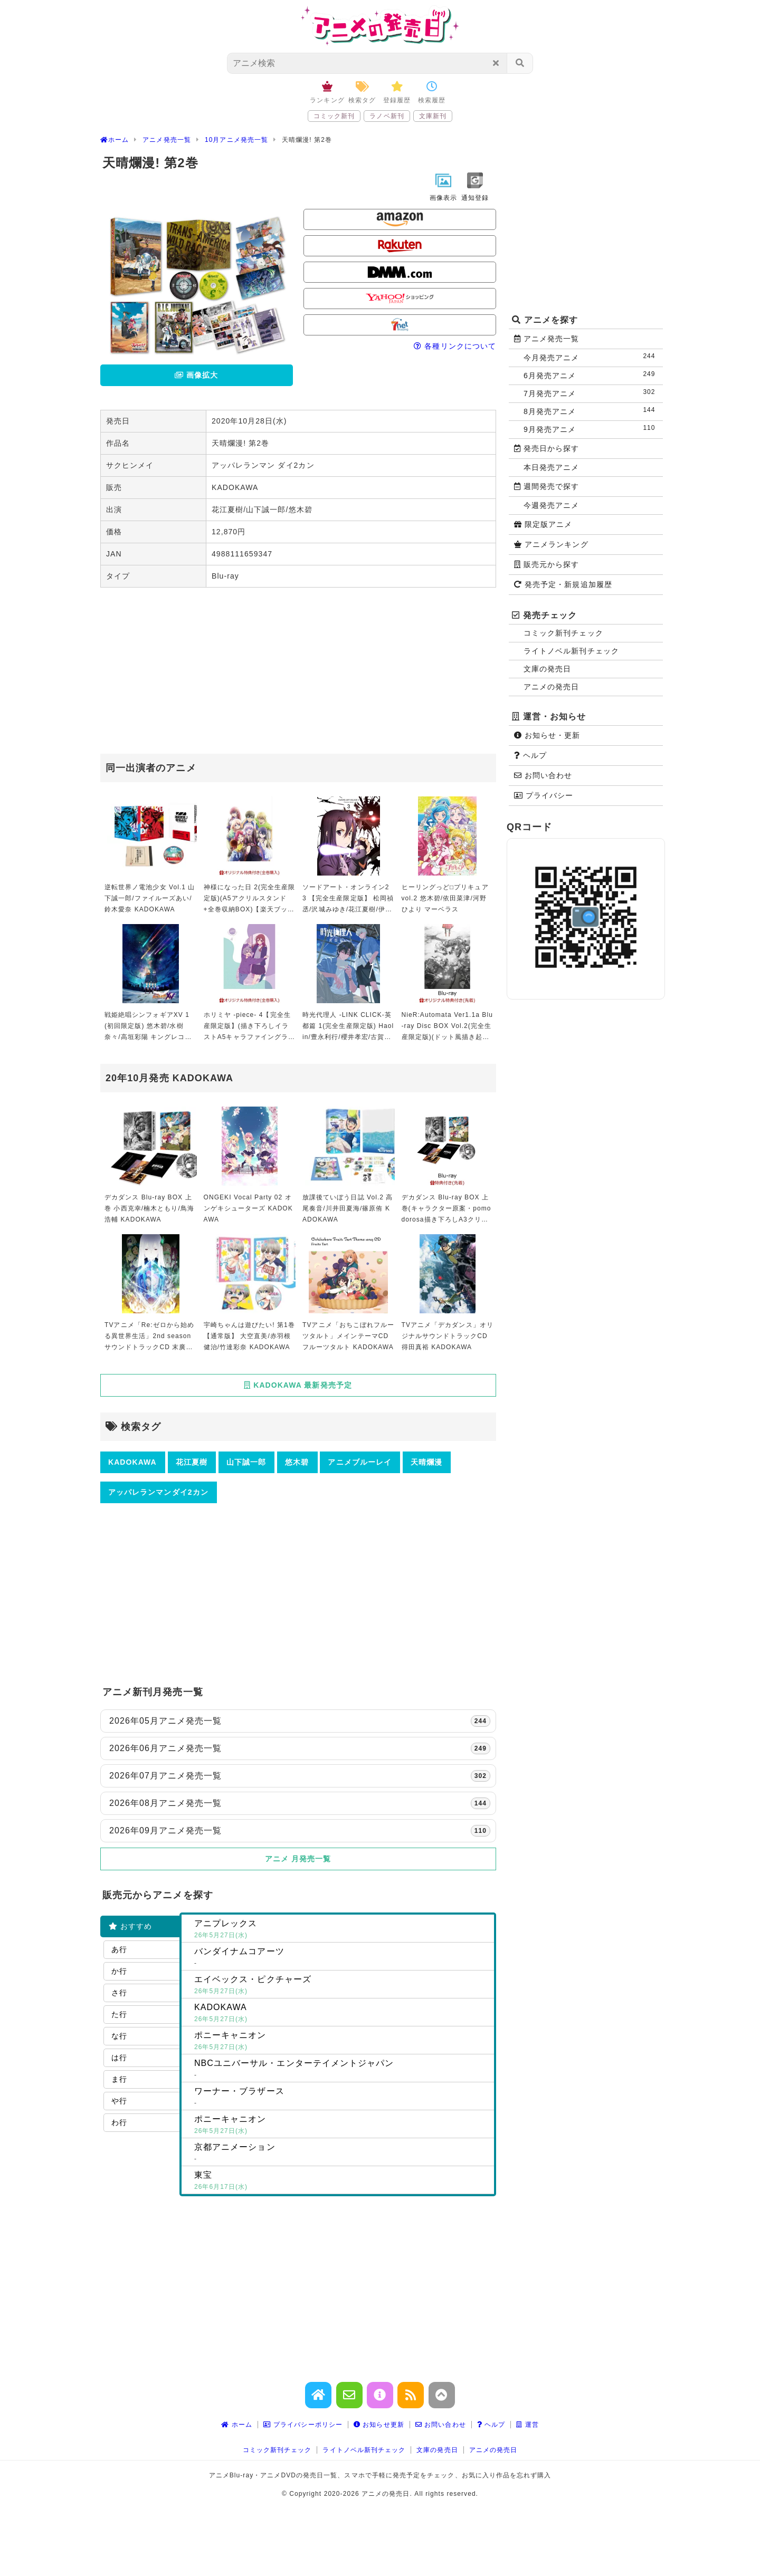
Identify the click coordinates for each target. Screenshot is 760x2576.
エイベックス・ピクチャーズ (342, 1986)
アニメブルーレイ (360, 1462)
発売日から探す (547, 448)
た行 (119, 2014)
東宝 (342, 2181)
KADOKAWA (132, 1462)
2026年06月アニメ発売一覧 (299, 1748)
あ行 (119, 1949)
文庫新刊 (432, 116)
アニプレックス (342, 1930)
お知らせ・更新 (547, 735)
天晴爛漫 (426, 1462)
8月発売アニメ (592, 411)
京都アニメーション (342, 2153)
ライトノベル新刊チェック (571, 651)
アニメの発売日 (551, 687)
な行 (119, 2036)
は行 (119, 2057)
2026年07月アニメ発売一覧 (299, 1776)
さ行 (119, 1992)
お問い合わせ (543, 775)
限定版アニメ (543, 524)
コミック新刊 (334, 116)
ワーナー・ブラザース (342, 2098)
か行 (119, 1971)
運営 (527, 2424)
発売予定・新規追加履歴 (563, 584)
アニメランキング (551, 544)
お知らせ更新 (379, 2424)
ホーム (236, 2424)
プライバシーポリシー (303, 2424)
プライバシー (543, 795)
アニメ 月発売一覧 (298, 1858)
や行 (119, 2101)
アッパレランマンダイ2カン (158, 1492)
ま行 (119, 2079)
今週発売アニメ (551, 505)
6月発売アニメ (592, 375)
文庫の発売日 (547, 669)
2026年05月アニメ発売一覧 (299, 1721)
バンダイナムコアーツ (342, 1958)
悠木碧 (297, 1462)
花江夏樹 (191, 1462)
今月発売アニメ (592, 357)
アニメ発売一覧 (547, 338)
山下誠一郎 (246, 1462)
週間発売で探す (547, 486)
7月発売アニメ (592, 393)
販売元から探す (547, 564)
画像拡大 (196, 375)
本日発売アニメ (551, 467)
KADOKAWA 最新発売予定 (298, 1385)
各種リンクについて (455, 346)
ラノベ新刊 (386, 116)
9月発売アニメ (592, 429)
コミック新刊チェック (563, 633)
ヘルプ (530, 755)
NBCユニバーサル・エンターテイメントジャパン (342, 2070)
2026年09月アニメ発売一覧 (299, 1831)
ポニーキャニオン (342, 2042)
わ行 (119, 2122)
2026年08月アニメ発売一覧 (299, 1803)
